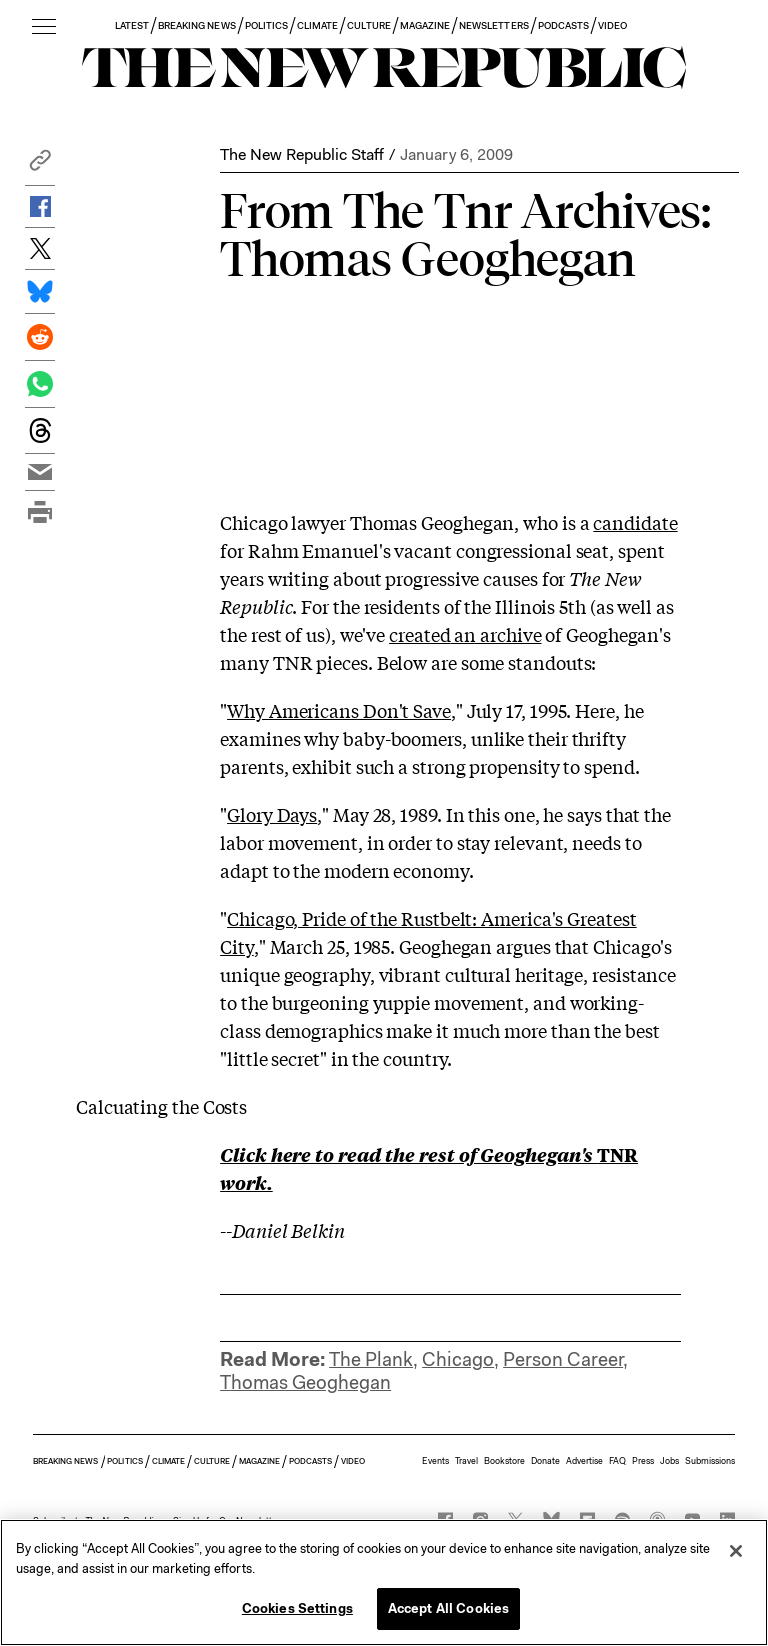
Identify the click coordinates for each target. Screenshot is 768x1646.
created (419, 634)
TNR (617, 1154)
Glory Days (272, 814)
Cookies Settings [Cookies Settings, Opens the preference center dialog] (297, 1608)
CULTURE (368, 25)
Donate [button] (545, 1461)
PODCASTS (563, 25)
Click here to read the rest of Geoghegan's (408, 1154)
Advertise (584, 1461)
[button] (40, 165)
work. (246, 1182)
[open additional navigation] (44, 27)
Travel (466, 1461)
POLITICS (266, 25)
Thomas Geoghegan (305, 1382)
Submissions (710, 1461)
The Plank (371, 1359)
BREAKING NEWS (197, 25)
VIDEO (612, 25)
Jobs (669, 1461)
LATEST (132, 25)
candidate (635, 522)
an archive (495, 634)
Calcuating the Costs (161, 1106)
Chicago (458, 1359)
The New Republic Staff (302, 154)
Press (643, 1461)
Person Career (563, 1359)
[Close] (736, 1551)
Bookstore (504, 1461)
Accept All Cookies (448, 1608)
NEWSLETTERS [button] (494, 25)
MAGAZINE (425, 25)
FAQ (617, 1461)
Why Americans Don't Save (339, 710)
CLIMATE (317, 25)
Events (435, 1461)
